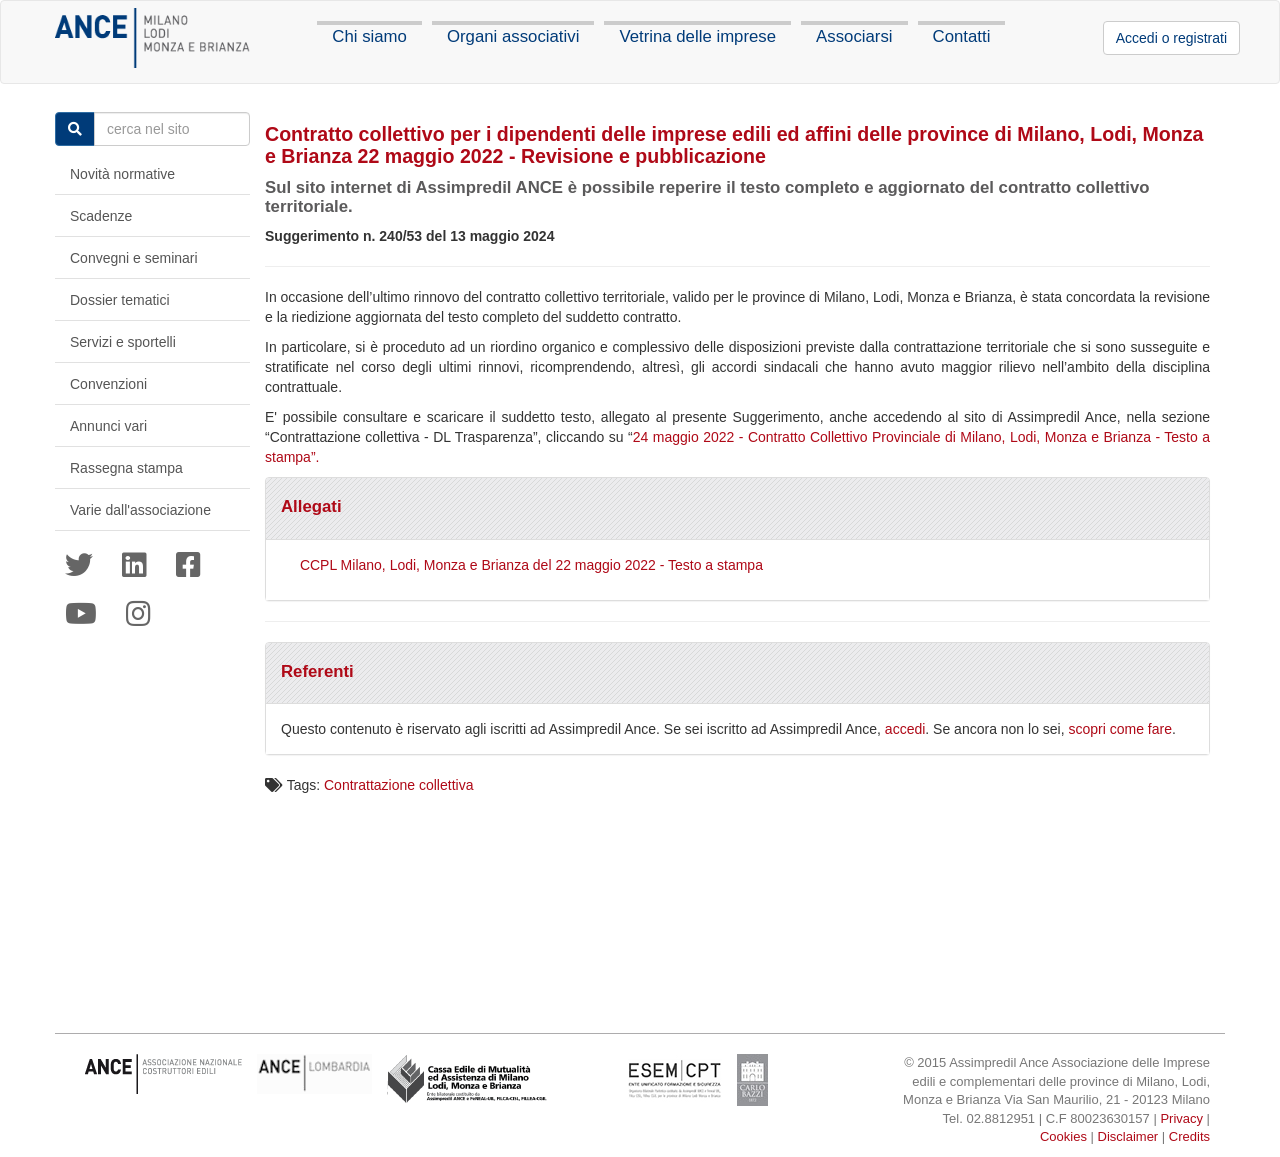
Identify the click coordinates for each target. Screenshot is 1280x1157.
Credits (1189, 1136)
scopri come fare (1120, 729)
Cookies (1063, 1136)
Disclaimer (1128, 1136)
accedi (905, 729)
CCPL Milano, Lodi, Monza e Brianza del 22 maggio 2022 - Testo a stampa (531, 565)
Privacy (1181, 1118)
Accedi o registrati (1171, 38)
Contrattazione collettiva (398, 785)
